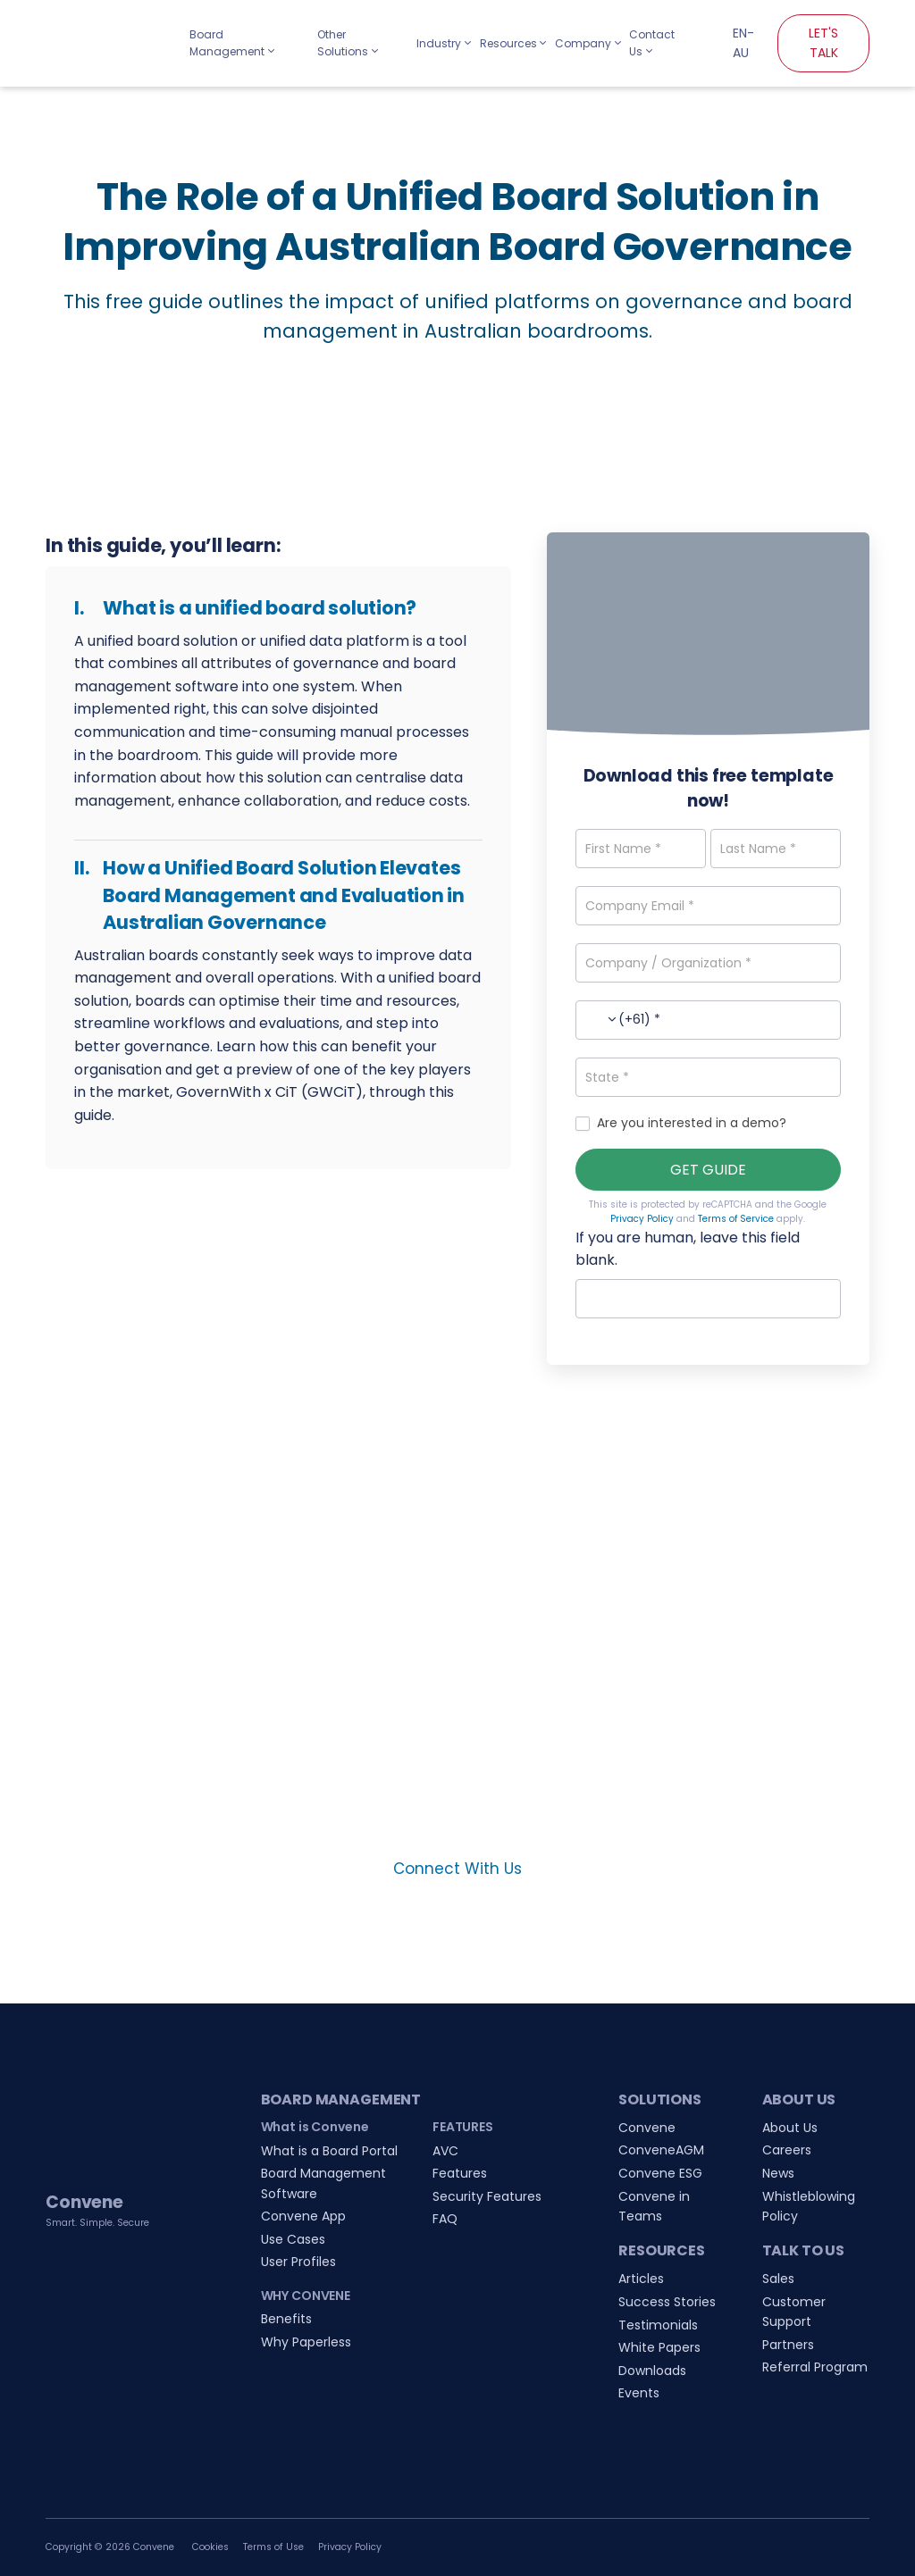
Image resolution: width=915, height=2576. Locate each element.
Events (638, 2393)
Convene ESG (660, 2173)
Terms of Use (273, 2547)
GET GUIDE (708, 1169)
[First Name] (640, 848)
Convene (647, 2128)
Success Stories (667, 2302)
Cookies (210, 2547)
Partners (788, 2345)
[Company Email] (708, 905)
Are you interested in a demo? (680, 1123)
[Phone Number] (708, 1020)
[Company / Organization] (708, 963)
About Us (790, 2128)
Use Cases (293, 2239)
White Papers (659, 2347)
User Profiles (298, 2262)
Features (459, 2173)
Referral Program (815, 2367)
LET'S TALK (823, 43)
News (778, 2173)
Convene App (303, 2216)
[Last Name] (775, 848)
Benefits (286, 2319)
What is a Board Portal (329, 2151)
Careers (786, 2150)
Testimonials (658, 2325)
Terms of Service (736, 1218)
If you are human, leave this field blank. (687, 1249)
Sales (778, 2278)
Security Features (486, 2196)
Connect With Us (457, 1868)
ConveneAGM (661, 2150)
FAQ (445, 2219)
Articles (641, 2278)
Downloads (652, 2370)
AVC (445, 2151)
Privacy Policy (642, 1218)
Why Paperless (306, 2342)
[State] (708, 1077)
